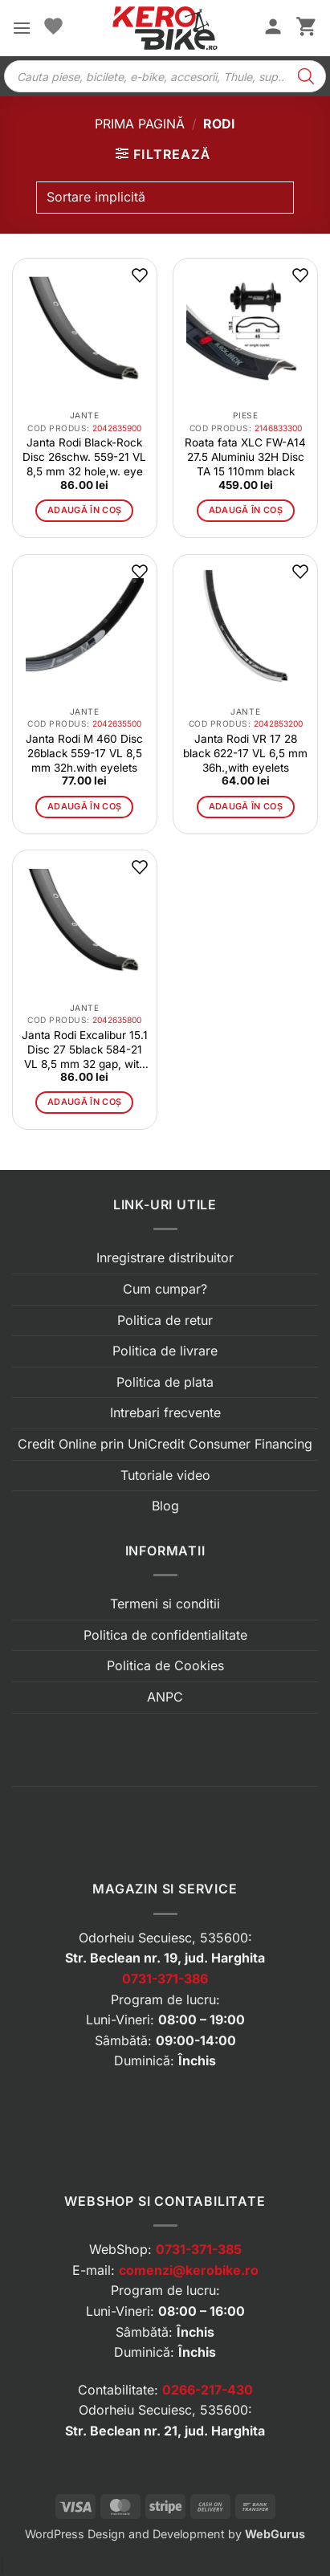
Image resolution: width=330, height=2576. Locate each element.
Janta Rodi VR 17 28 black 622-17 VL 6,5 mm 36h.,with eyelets (245, 753)
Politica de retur (165, 1320)
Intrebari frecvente (165, 1412)
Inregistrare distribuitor (165, 1257)
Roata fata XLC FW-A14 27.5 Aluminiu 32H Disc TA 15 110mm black (245, 457)
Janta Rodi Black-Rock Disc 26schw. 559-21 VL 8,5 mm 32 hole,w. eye (84, 457)
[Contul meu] (273, 28)
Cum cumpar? (165, 1289)
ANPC (165, 1697)
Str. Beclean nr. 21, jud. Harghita (165, 2431)
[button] (21, 27)
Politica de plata (165, 1382)
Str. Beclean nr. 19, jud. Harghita (165, 1958)
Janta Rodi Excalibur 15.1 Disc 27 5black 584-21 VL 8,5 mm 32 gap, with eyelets (85, 1050)
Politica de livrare (165, 1351)
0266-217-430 (207, 2390)
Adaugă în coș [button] (84, 510)
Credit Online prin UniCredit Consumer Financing (165, 1444)
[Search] (306, 76)
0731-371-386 (165, 1979)
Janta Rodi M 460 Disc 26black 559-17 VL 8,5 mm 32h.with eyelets (84, 753)
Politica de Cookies (165, 1665)
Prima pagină (140, 124)
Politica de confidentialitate (165, 1635)
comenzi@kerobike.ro (189, 2270)
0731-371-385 (199, 2249)
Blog (165, 1506)
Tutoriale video (165, 1475)
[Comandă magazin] (165, 197)
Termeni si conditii (165, 1604)
